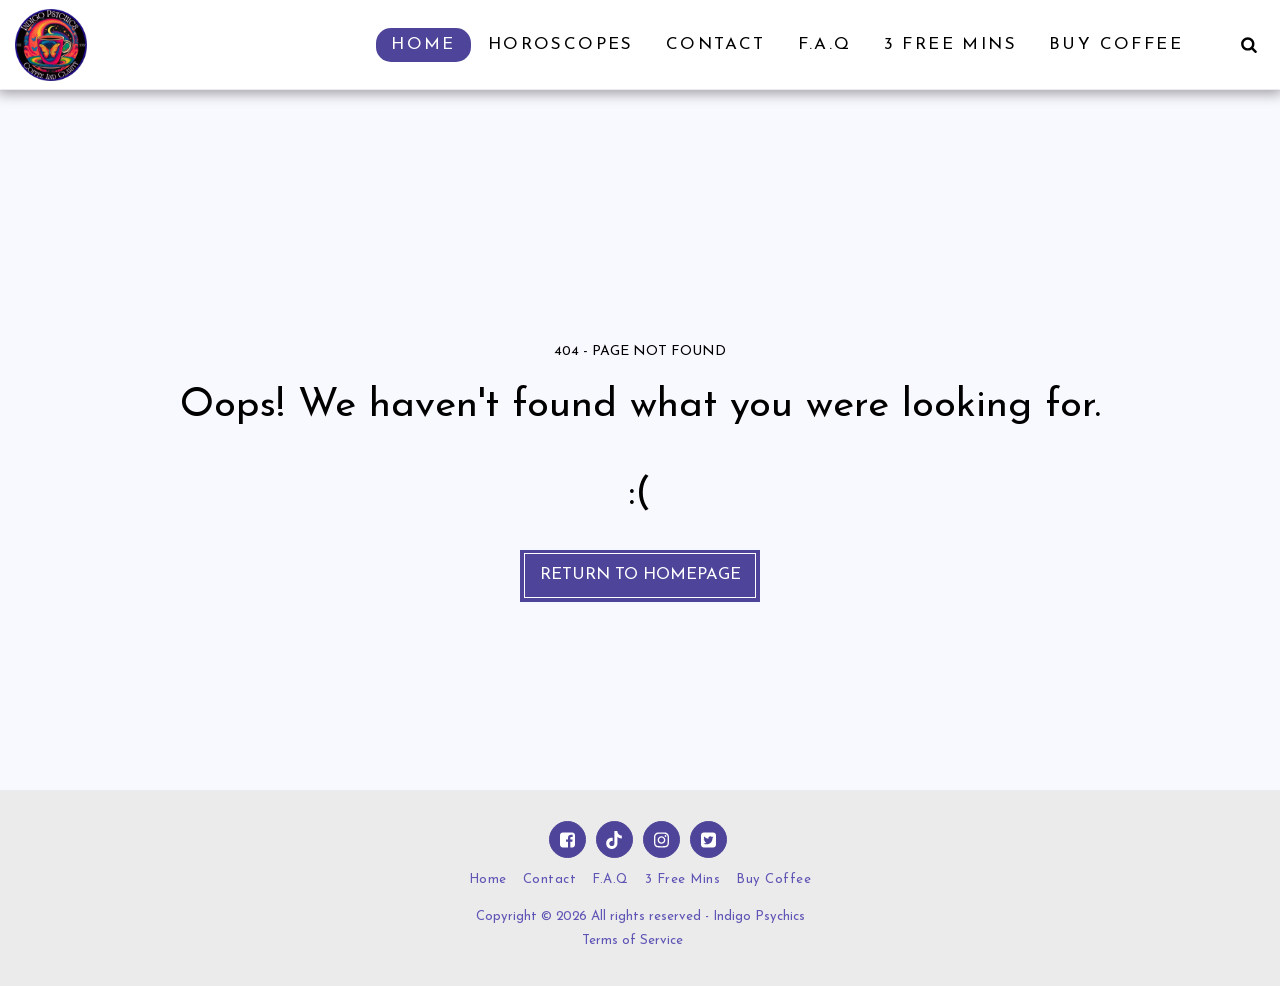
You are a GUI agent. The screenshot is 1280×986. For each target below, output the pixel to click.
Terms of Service (632, 940)
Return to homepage (640, 575)
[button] (1248, 44)
